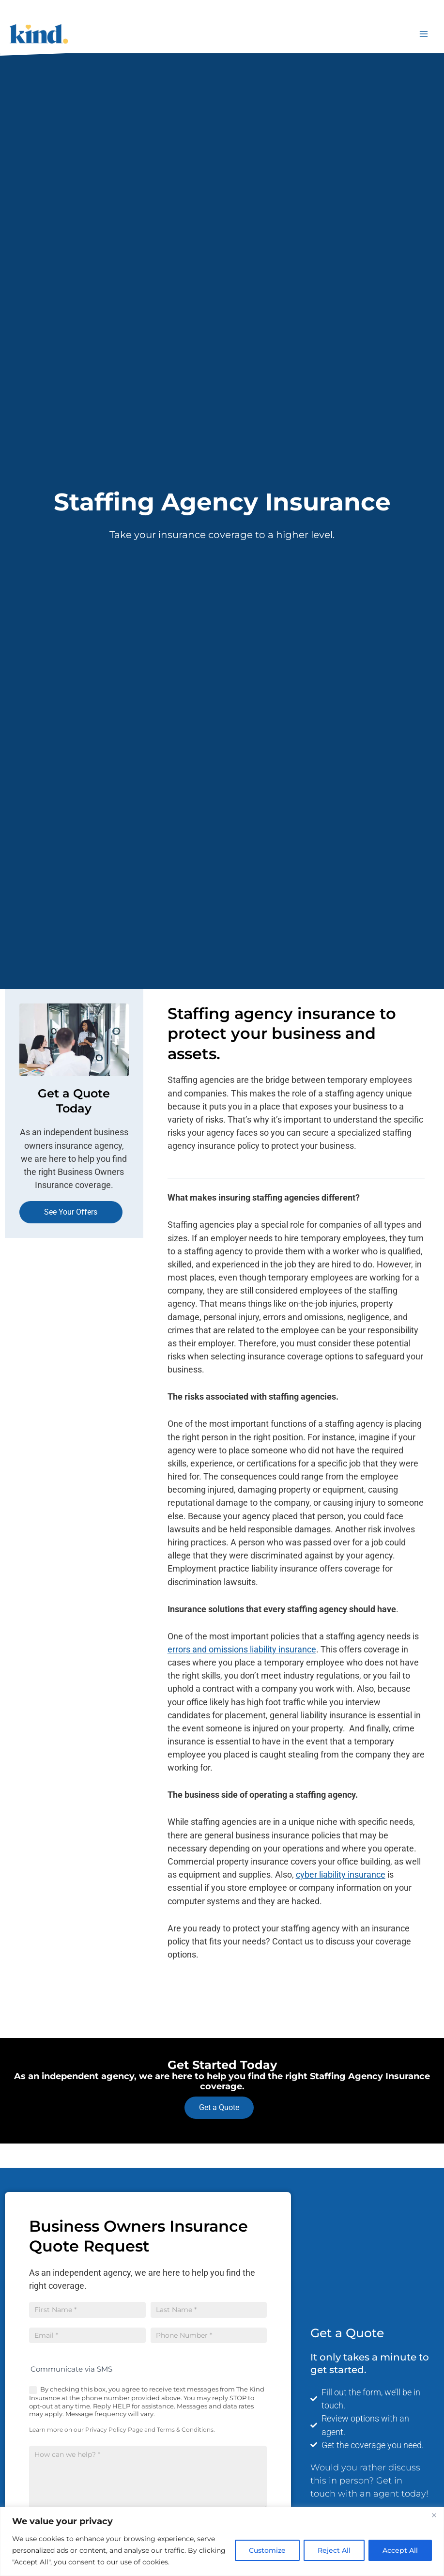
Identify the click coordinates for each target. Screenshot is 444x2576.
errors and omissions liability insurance (242, 1649)
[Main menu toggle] (423, 34)
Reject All (334, 2550)
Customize (267, 2550)
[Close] (434, 2515)
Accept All (400, 2550)
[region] (222, 2541)
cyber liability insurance (340, 1874)
